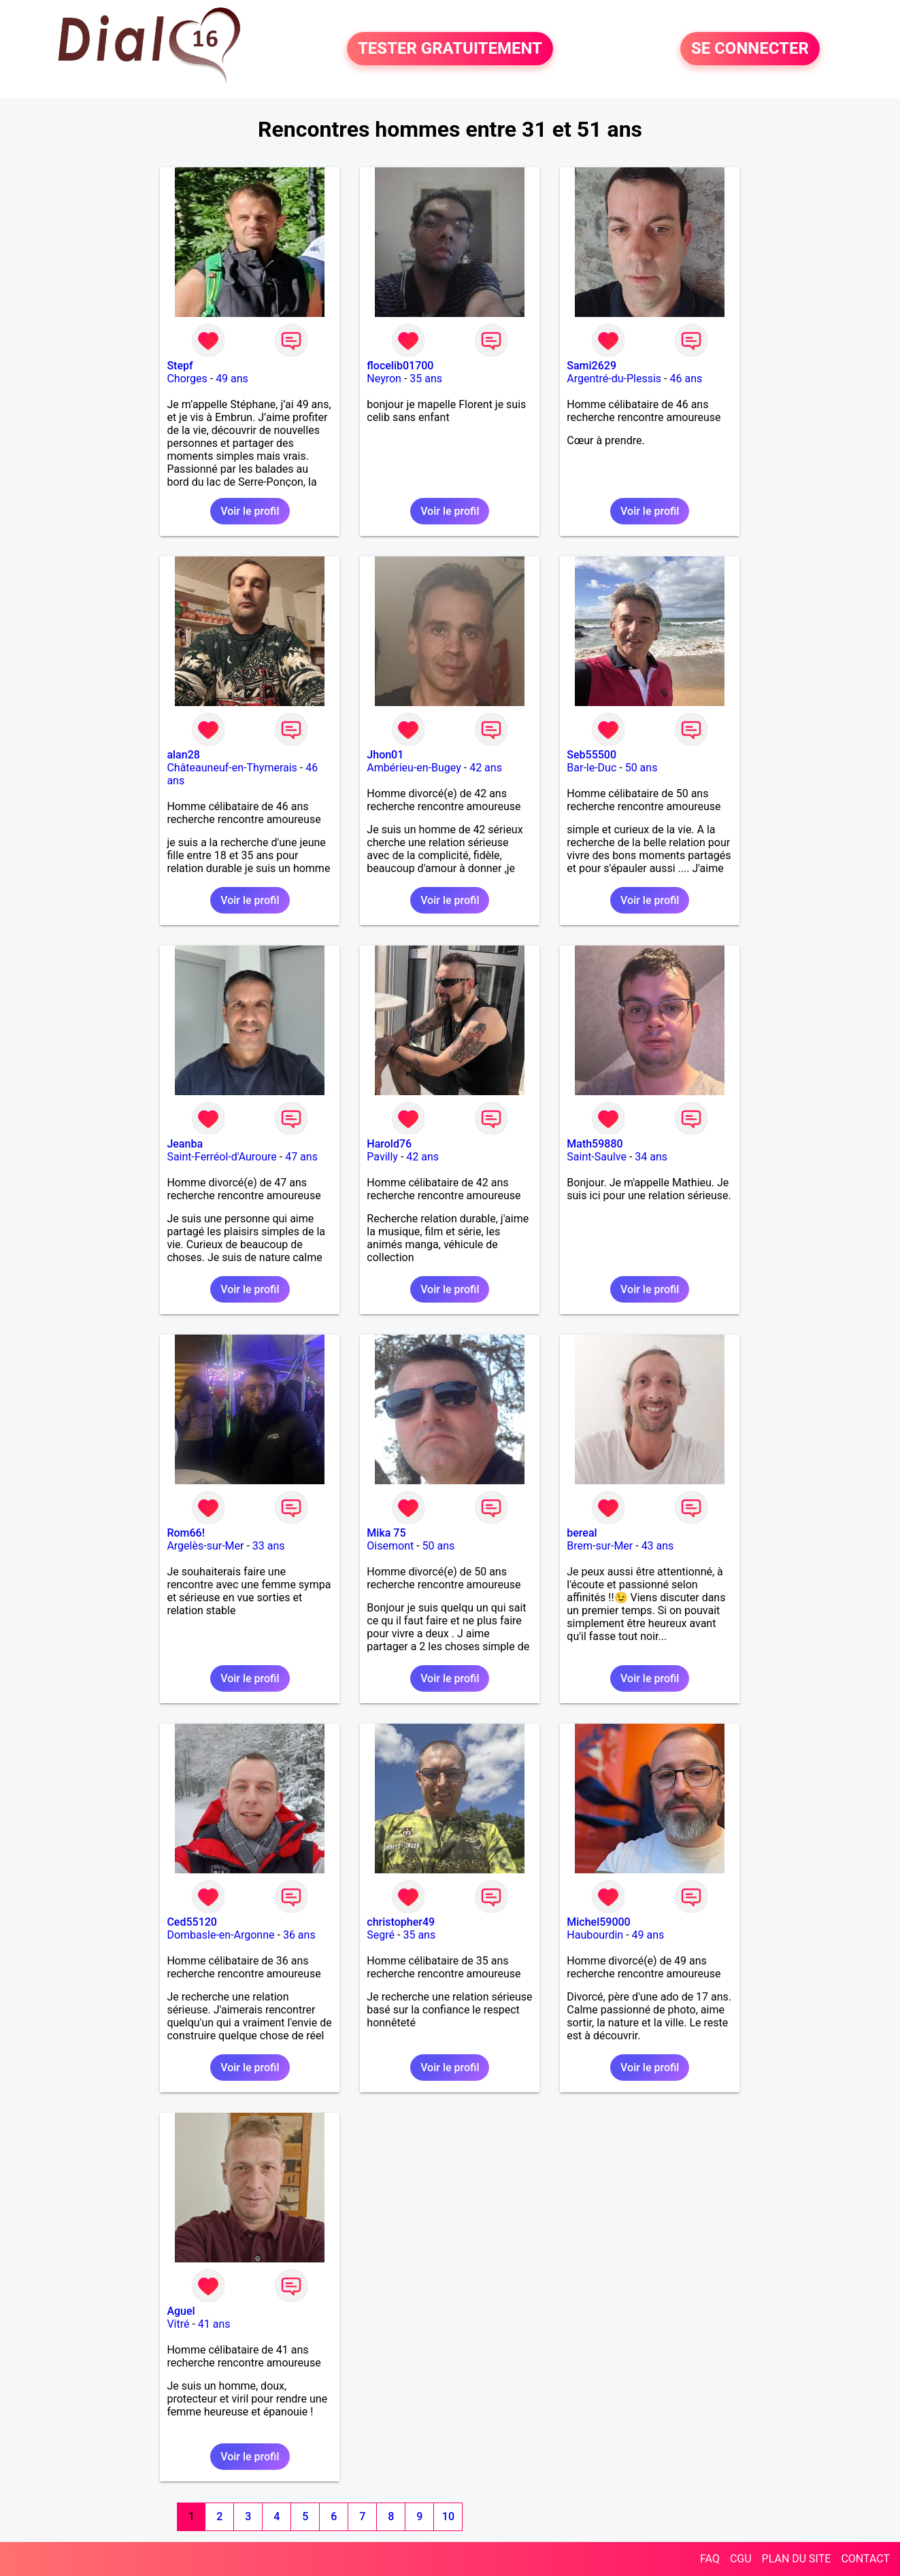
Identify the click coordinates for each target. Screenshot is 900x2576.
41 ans (214, 2324)
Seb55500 (591, 754)
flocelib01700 (400, 365)
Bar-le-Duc (591, 767)
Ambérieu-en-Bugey (414, 767)
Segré (381, 1934)
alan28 (183, 754)
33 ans (268, 1545)
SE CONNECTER (750, 48)
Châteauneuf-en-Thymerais (232, 767)
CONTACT (865, 2558)
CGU (741, 2558)
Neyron (384, 378)
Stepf (180, 365)
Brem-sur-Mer (600, 1545)
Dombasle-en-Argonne (220, 1934)
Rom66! (186, 1532)
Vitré (178, 2324)
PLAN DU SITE (796, 2558)
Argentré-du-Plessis (614, 378)
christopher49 (401, 1922)
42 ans (485, 767)
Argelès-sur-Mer (205, 1545)
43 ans (657, 1545)
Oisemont (390, 1545)
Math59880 (594, 1143)
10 (448, 2516)
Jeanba (185, 1143)
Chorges (187, 378)
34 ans (651, 1156)
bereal (582, 1532)
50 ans (641, 767)
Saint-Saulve (597, 1156)
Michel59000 (598, 1922)
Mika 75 (386, 1532)
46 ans (685, 378)
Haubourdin (595, 1934)
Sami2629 (591, 365)
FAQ (710, 2558)
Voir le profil (249, 511)
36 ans (299, 1934)
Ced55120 (192, 1922)
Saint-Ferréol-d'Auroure (221, 1156)
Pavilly (382, 1156)
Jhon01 (385, 754)
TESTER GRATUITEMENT (450, 48)
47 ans (301, 1156)
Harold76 (389, 1143)
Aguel (181, 2311)
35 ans (426, 378)
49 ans (232, 378)
